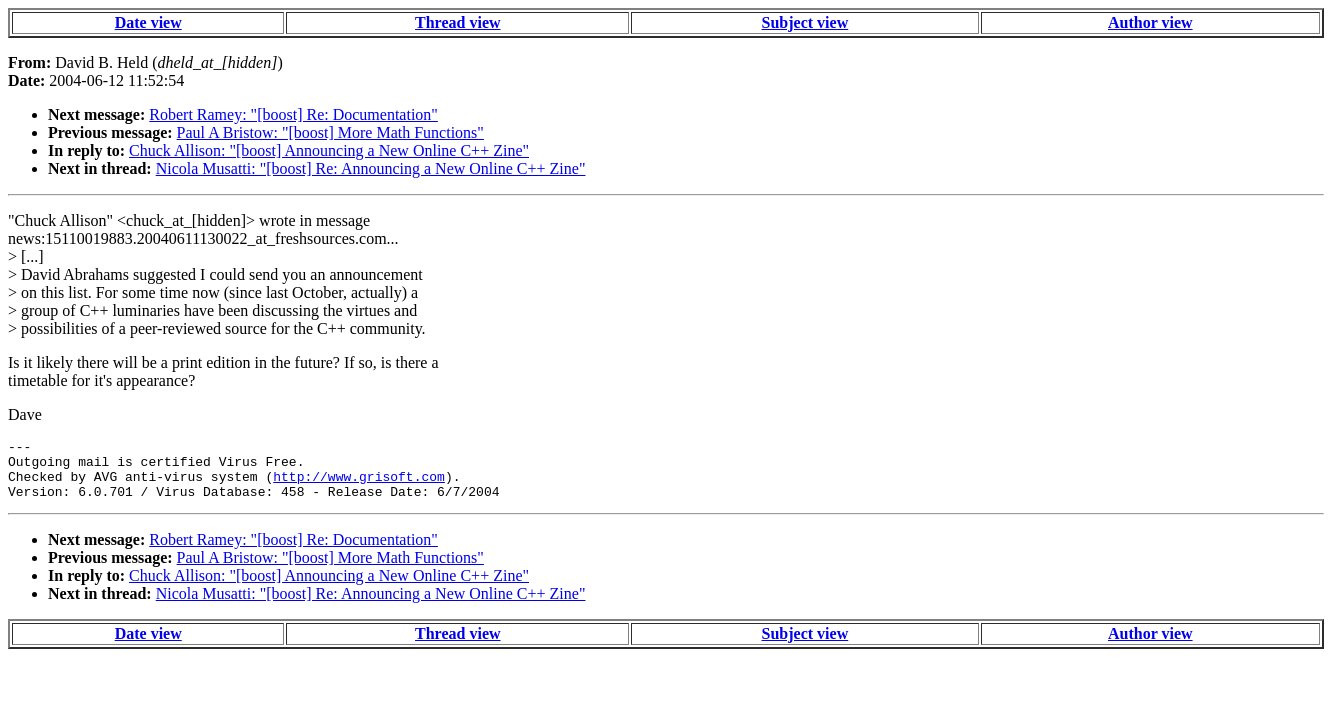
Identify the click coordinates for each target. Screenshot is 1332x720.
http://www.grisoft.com (359, 485)
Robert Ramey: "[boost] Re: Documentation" (293, 114)
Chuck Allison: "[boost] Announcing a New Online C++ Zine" (329, 150)
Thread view (457, 22)
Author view (1150, 22)
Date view (148, 22)
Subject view (805, 22)
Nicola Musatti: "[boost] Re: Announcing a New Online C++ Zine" (371, 168)
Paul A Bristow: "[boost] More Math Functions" (330, 132)
